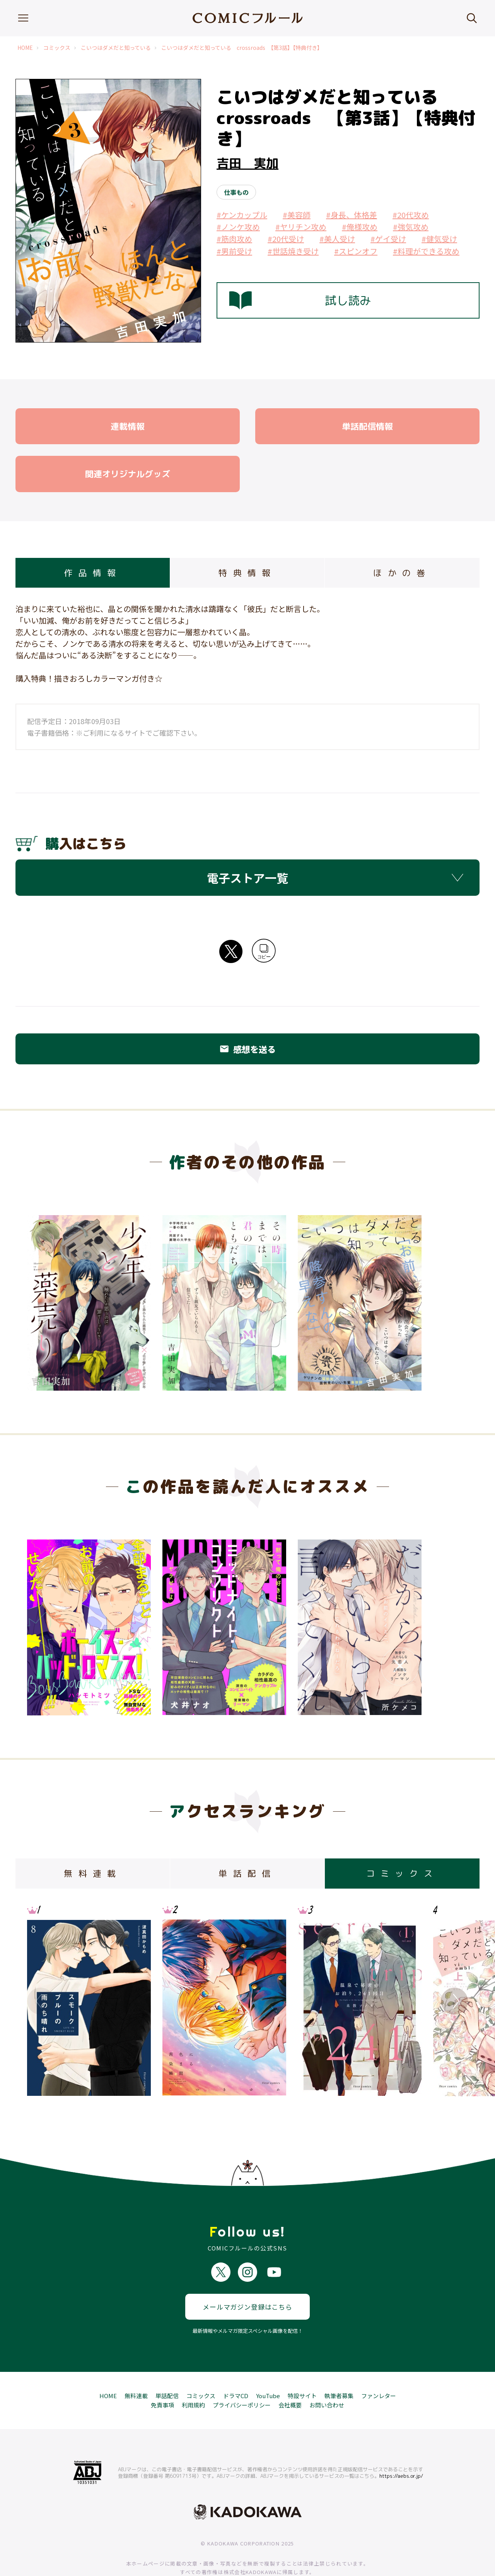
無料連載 (136, 2368)
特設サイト (302, 2368)
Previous (40, 2001)
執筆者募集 (338, 2368)
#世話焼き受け (293, 251)
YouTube (268, 2368)
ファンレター (378, 2368)
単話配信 (167, 2368)
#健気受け (439, 238)
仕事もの (236, 192)
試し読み (300, 300)
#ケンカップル (242, 214)
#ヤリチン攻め (300, 226)
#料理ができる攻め (426, 251)
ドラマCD (235, 2368)
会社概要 (290, 2377)
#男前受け (234, 251)
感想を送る (247, 1049)
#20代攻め (411, 214)
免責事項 (162, 2377)
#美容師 (297, 214)
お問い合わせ (326, 2377)
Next (454, 2001)
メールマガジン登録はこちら (247, 2279)
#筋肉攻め (234, 238)
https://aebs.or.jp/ (401, 2448)
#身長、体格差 (351, 214)
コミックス (56, 47)
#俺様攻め (359, 226)
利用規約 (193, 2377)
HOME (25, 47)
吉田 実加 (247, 163)
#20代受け (286, 238)
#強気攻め (410, 226)
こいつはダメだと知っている (116, 47)
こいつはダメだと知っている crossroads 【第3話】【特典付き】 (242, 47)
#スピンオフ (355, 251)
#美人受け (337, 238)
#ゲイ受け (388, 238)
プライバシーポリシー (242, 2377)
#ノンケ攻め (238, 226)
